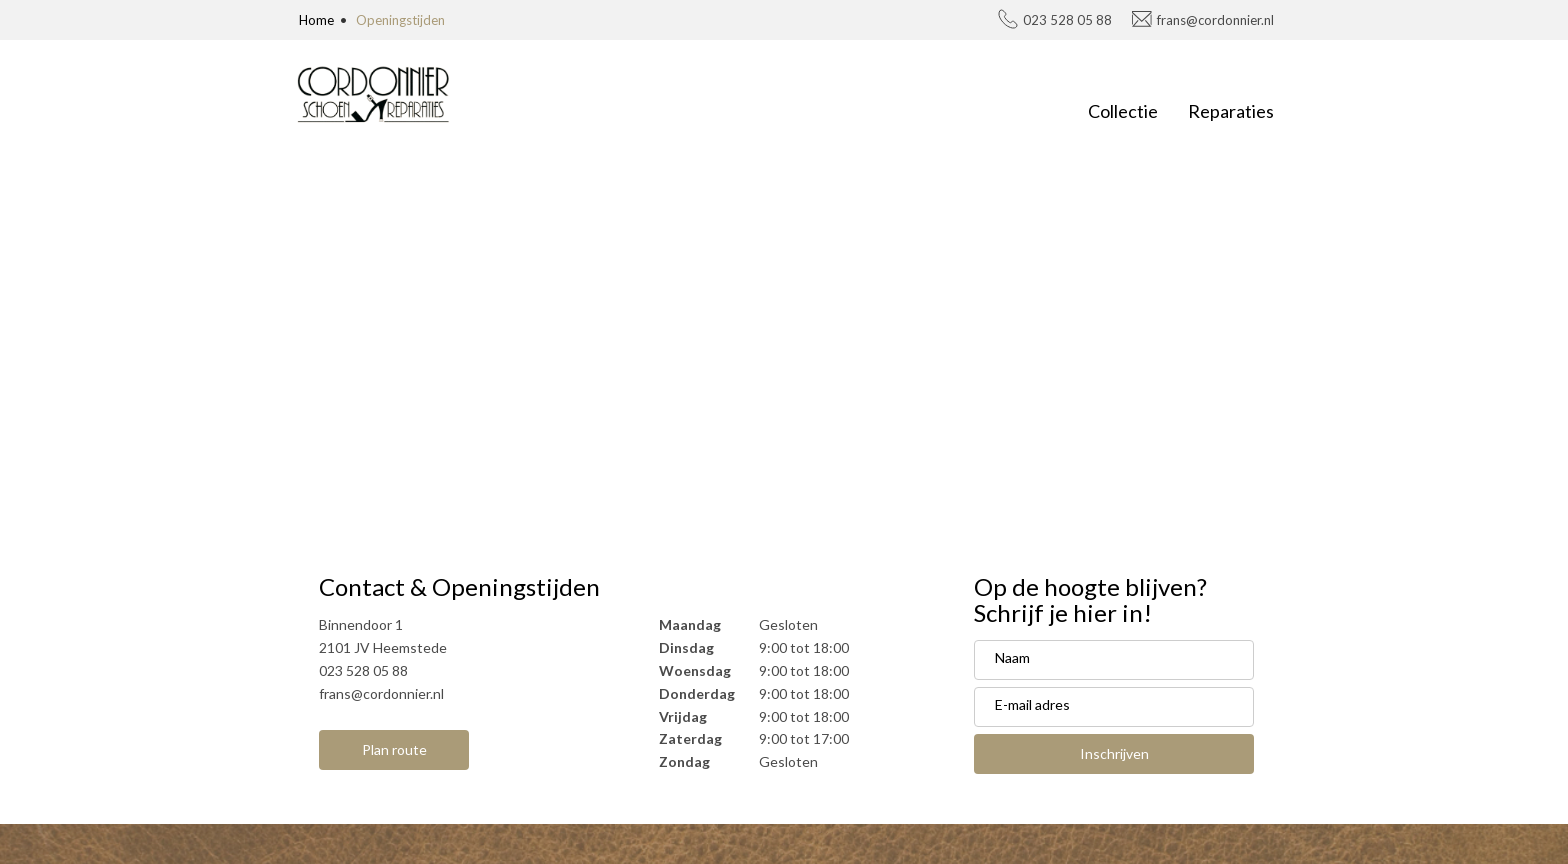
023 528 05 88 (1067, 20)
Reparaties (1231, 111)
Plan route (394, 749)
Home (316, 20)
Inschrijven (1114, 753)
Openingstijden (400, 20)
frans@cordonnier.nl (1215, 20)
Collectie (1123, 111)
